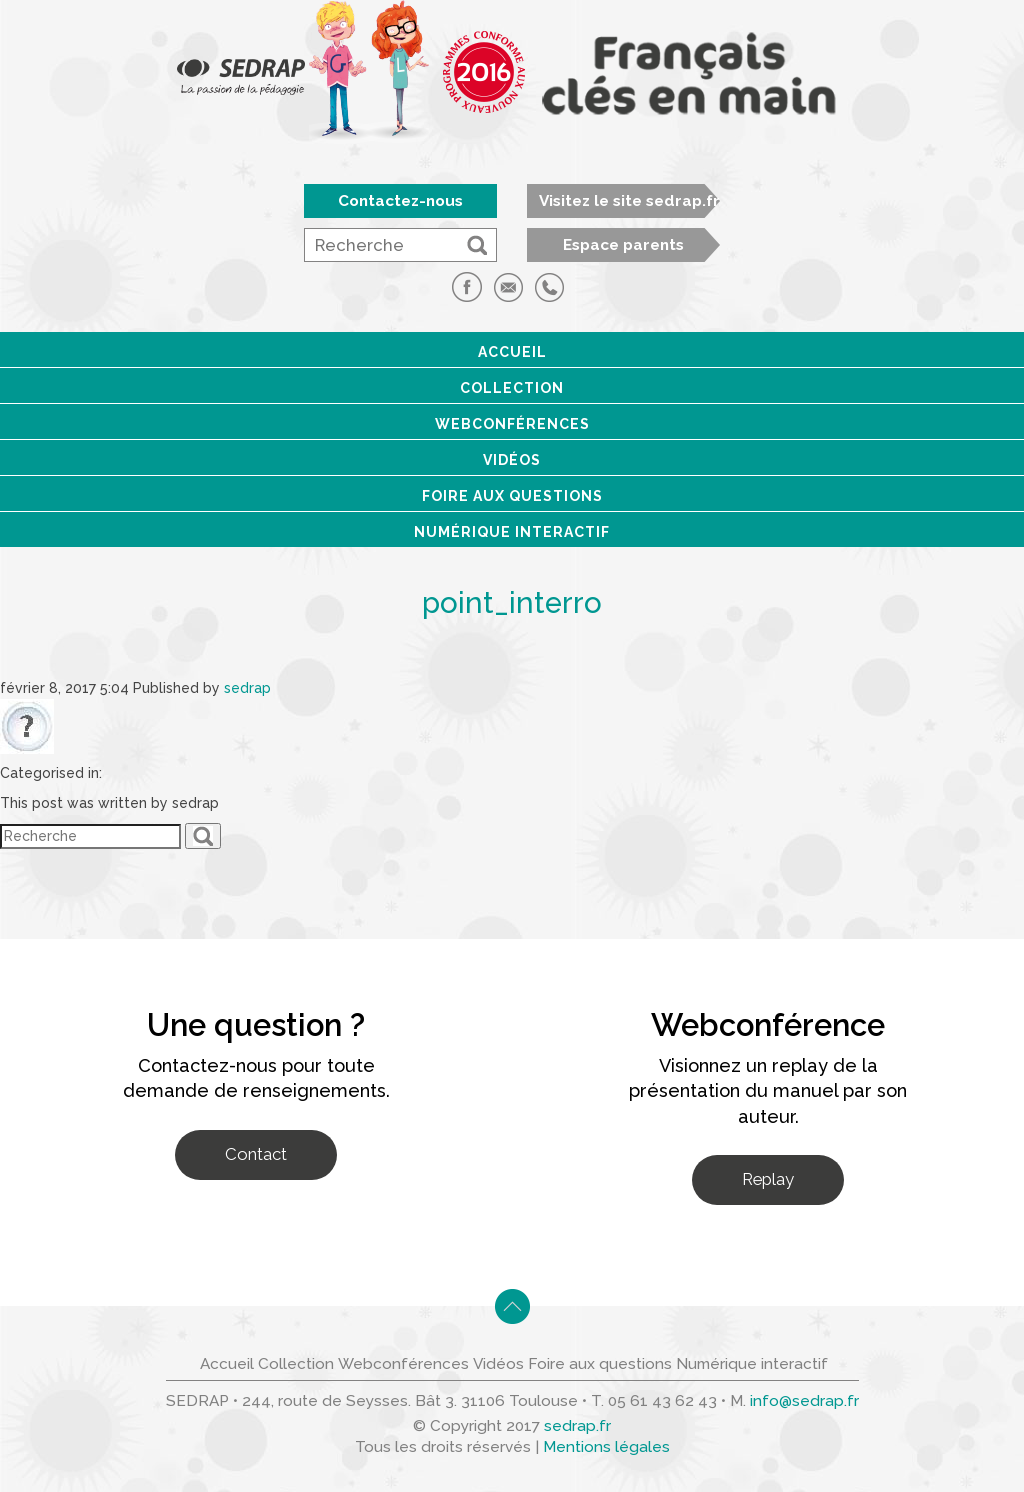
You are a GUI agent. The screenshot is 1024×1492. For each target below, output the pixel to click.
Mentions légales (606, 1447)
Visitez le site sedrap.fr (629, 201)
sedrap (247, 688)
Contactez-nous (400, 201)
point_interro (512, 602)
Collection (512, 388)
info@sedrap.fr (804, 1401)
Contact (256, 1154)
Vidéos (512, 460)
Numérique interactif (512, 532)
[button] (477, 245)
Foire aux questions (512, 496)
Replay (768, 1179)
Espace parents (623, 245)
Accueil (512, 352)
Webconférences (512, 424)
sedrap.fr (577, 1426)
